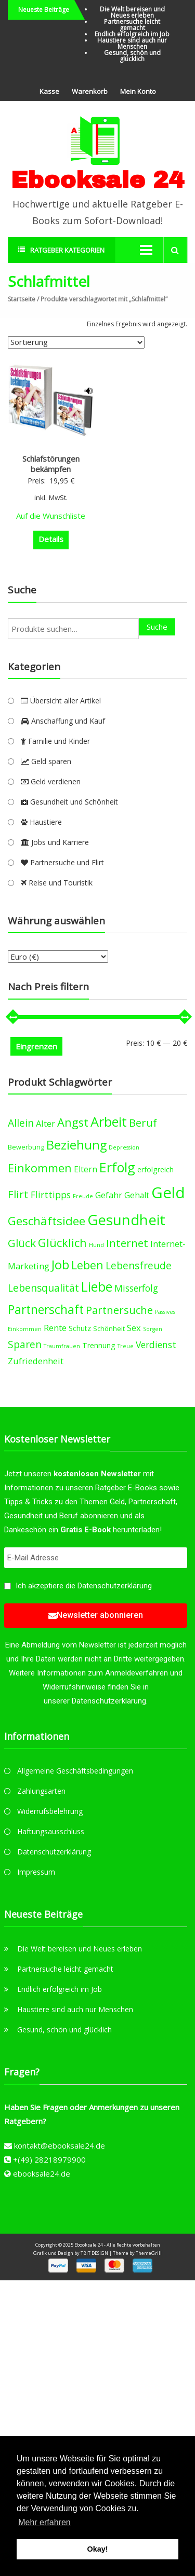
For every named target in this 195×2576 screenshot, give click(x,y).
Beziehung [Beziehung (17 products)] (76, 1145)
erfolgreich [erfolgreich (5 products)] (155, 1169)
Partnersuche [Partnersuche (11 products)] (119, 1310)
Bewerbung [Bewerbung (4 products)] (26, 1147)
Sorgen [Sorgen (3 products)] (152, 1329)
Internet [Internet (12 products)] (127, 1243)
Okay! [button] (97, 2549)
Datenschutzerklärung (114, 1585)
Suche (157, 626)
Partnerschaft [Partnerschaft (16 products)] (46, 1309)
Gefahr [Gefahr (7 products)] (108, 1195)
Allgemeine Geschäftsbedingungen (75, 1771)
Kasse (49, 91)
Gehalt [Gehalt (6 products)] (136, 1195)
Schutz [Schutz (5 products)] (80, 1328)
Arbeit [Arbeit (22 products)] (108, 1121)
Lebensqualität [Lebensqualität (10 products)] (43, 1288)
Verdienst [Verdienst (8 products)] (156, 1344)
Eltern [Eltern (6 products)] (85, 1169)
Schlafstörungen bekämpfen (51, 463)
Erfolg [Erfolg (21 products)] (117, 1167)
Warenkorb (90, 91)
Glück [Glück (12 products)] (22, 1243)
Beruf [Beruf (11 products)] (143, 1123)
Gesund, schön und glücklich (132, 55)
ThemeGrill (149, 2253)
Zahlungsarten (41, 1791)
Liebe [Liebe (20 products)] (96, 1286)
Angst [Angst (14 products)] (72, 1122)
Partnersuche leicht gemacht (132, 24)
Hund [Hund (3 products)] (96, 1245)
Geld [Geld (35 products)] (168, 1192)
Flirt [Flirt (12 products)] (18, 1194)
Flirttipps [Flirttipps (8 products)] (51, 1194)
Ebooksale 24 (97, 179)
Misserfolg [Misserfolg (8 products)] (136, 1288)
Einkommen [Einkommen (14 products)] (40, 1167)
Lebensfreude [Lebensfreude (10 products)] (139, 1265)
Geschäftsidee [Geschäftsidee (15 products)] (46, 1221)
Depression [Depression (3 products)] (124, 1147)
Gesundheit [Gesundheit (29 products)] (126, 1219)
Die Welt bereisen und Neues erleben (132, 12)
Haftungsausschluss (50, 1831)
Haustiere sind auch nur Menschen (132, 43)
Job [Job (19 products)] (60, 1264)
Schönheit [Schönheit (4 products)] (109, 1328)
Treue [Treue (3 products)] (126, 1346)
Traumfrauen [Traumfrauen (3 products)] (62, 1346)
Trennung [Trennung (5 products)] (98, 1345)
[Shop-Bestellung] (76, 342)
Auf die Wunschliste (50, 515)
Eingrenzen (36, 1046)
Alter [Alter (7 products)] (45, 1123)
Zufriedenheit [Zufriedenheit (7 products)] (35, 1361)
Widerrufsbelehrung (50, 1811)
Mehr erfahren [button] (44, 2522)
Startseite (21, 299)
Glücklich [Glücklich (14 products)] (62, 1242)
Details (50, 539)
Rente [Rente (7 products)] (55, 1328)
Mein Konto (138, 91)
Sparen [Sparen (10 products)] (25, 1344)
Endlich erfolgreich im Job (132, 34)
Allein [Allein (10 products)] (21, 1123)
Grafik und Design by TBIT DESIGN (70, 2253)
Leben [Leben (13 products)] (87, 1264)
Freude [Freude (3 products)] (83, 1196)
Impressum (36, 1872)
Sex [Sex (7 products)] (134, 1328)
